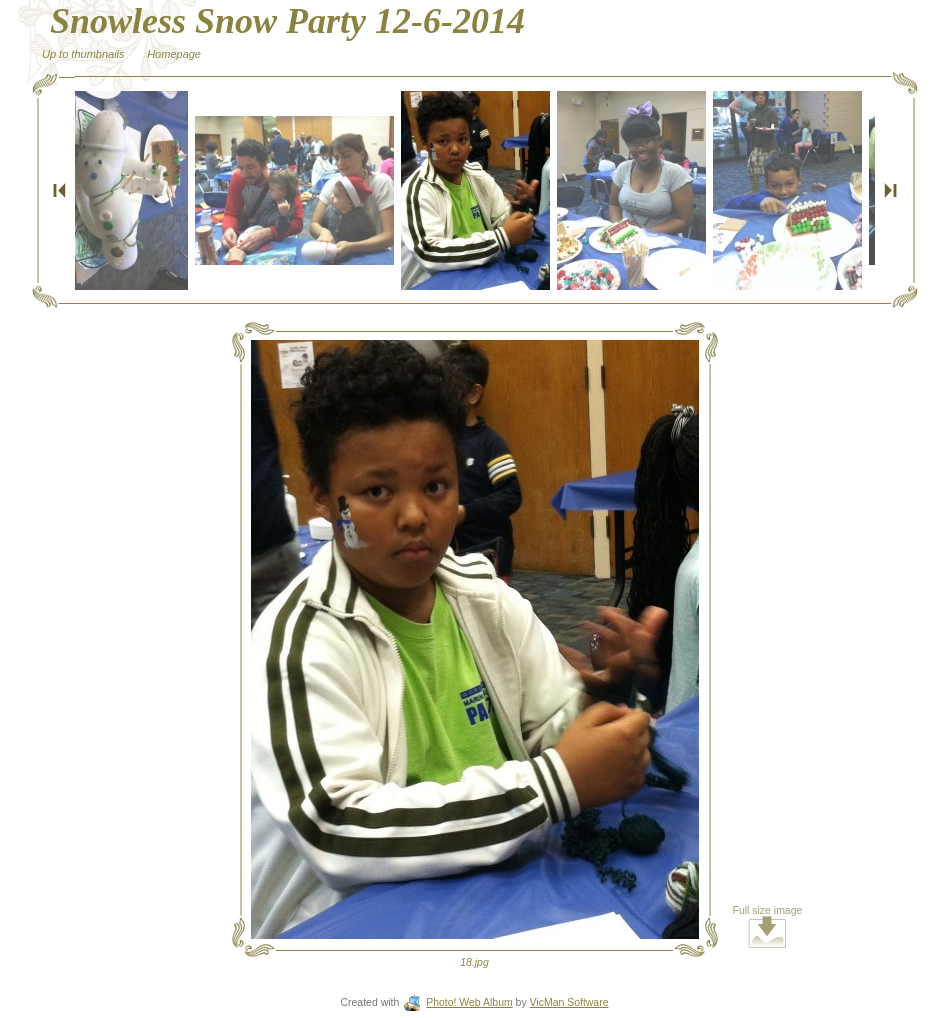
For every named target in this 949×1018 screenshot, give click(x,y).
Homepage (174, 54)
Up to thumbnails (83, 54)
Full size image (768, 926)
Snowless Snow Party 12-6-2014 (287, 21)
